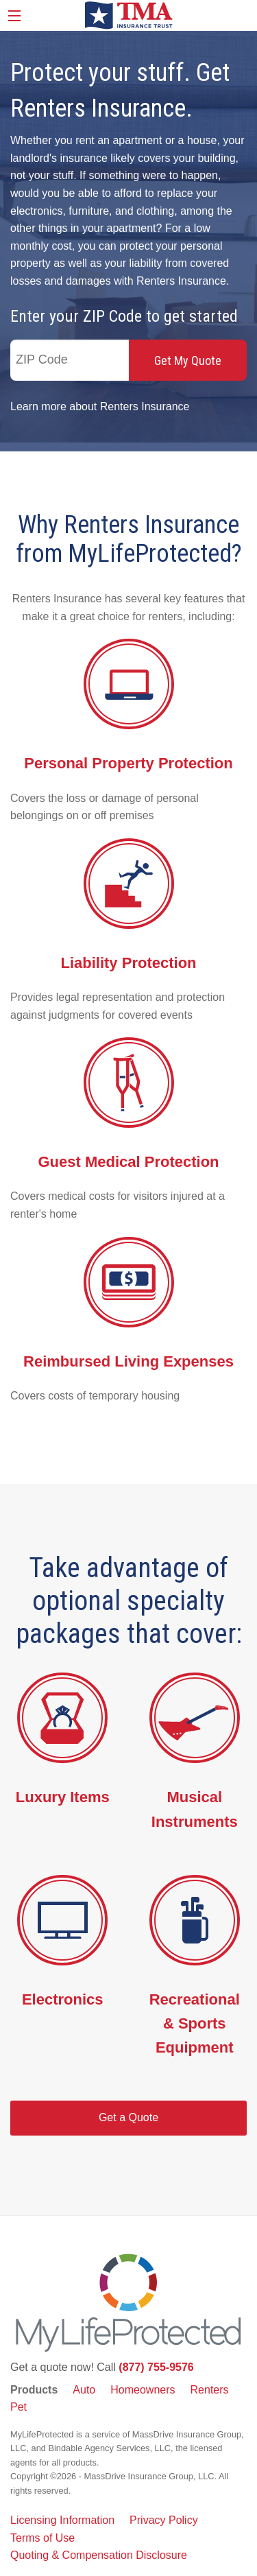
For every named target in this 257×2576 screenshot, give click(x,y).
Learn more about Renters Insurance (99, 406)
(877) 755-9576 (156, 2367)
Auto (84, 2390)
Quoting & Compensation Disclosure (98, 2555)
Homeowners (142, 2390)
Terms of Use (42, 2538)
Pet (18, 2407)
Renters (210, 2390)
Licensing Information (62, 2520)
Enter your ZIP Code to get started (124, 316)
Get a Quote (128, 2117)
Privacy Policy (164, 2520)
